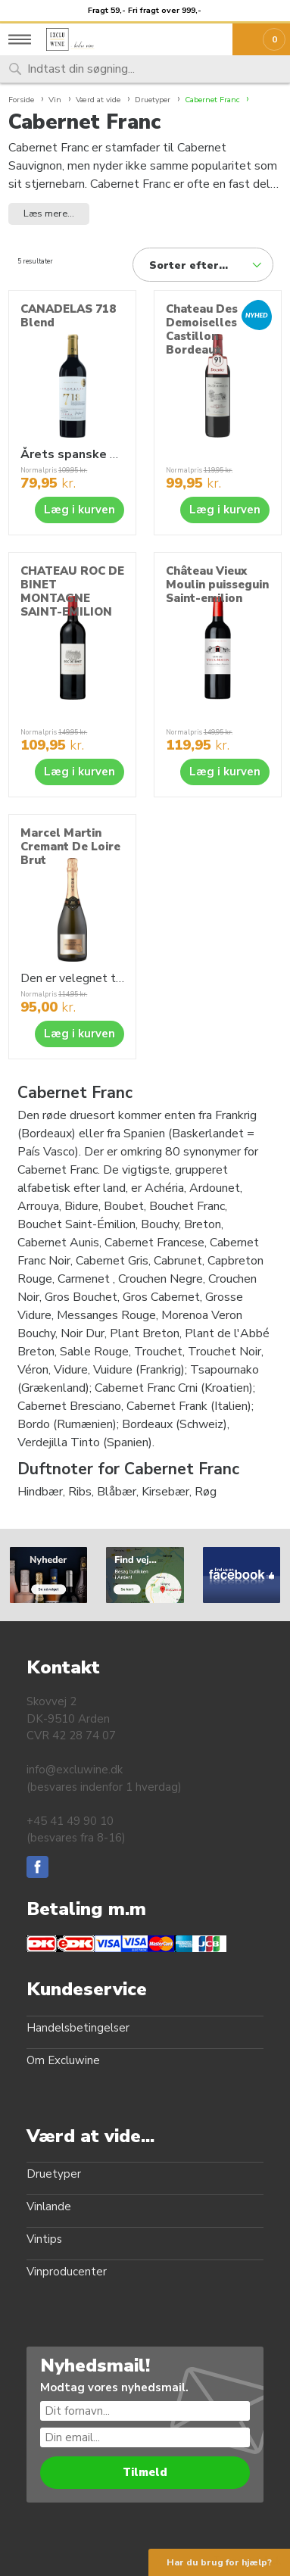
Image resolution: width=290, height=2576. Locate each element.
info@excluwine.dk (75, 1769)
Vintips (44, 2239)
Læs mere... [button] (48, 213)
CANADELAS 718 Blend (68, 315)
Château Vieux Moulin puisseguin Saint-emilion (217, 584)
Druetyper (54, 2173)
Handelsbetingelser (78, 2027)
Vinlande (49, 2206)
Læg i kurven (79, 509)
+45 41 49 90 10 (70, 1821)
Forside (21, 99)
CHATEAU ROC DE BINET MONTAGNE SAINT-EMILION (72, 591)
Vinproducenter (67, 2271)
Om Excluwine (63, 2060)
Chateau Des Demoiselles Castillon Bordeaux (202, 329)
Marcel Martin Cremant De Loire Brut (70, 846)
